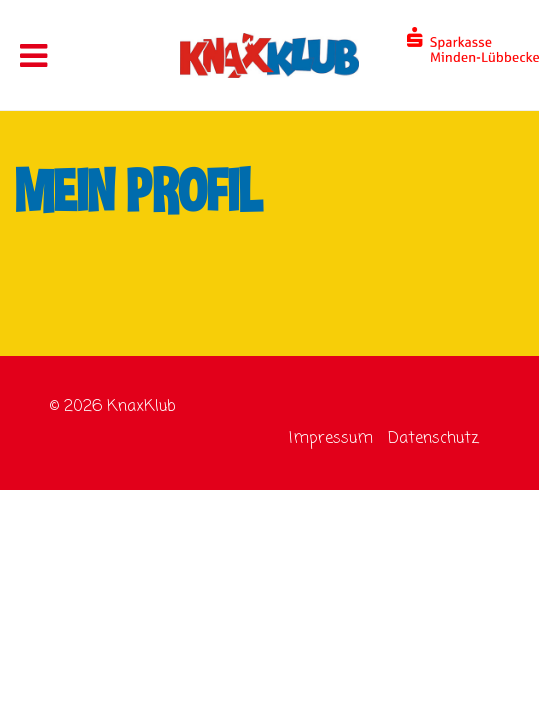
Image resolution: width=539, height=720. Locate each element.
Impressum (331, 439)
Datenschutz (433, 439)
